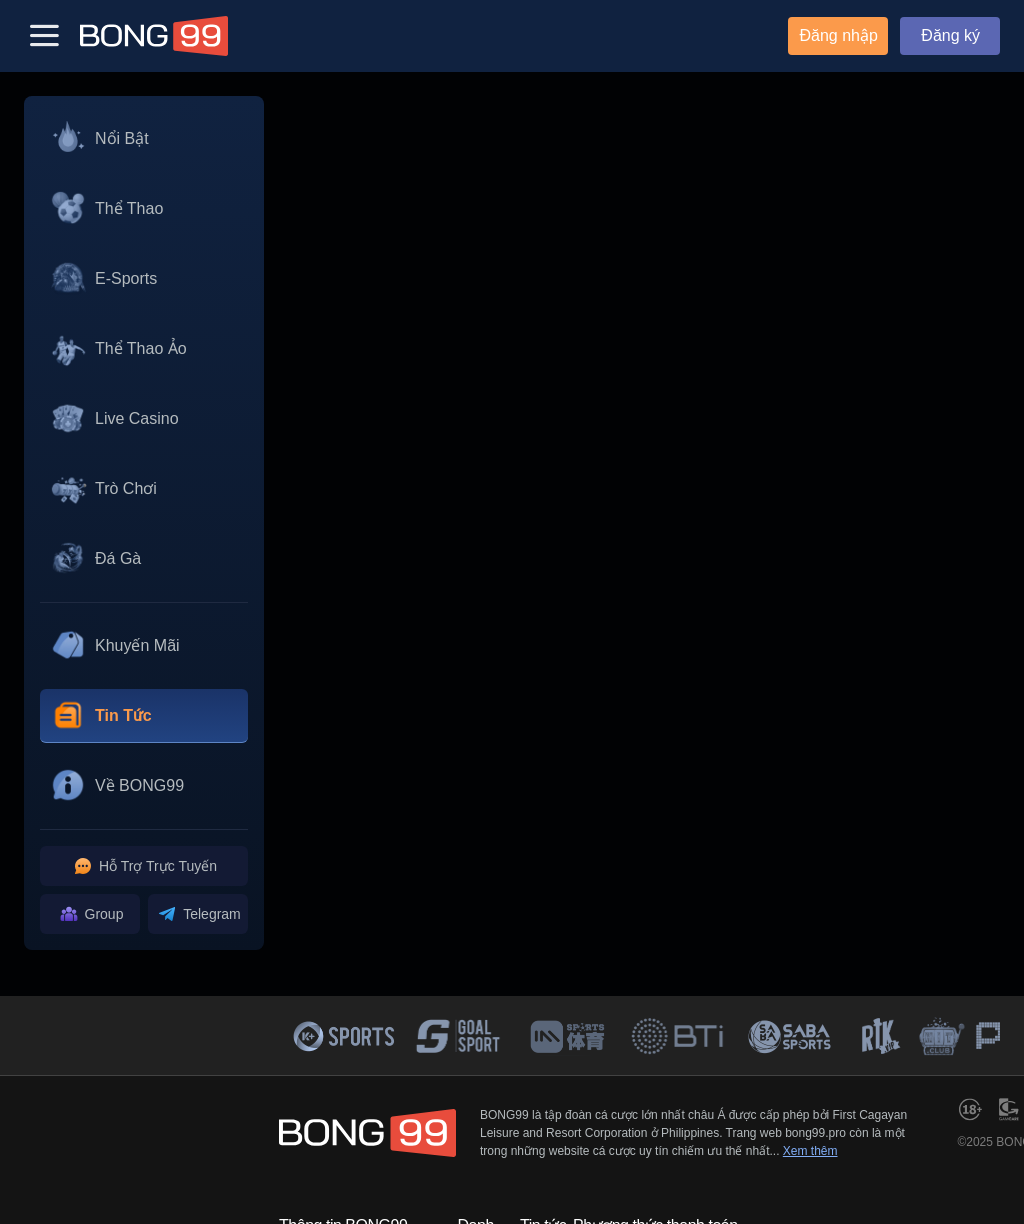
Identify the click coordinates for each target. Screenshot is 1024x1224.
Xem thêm (810, 1151)
